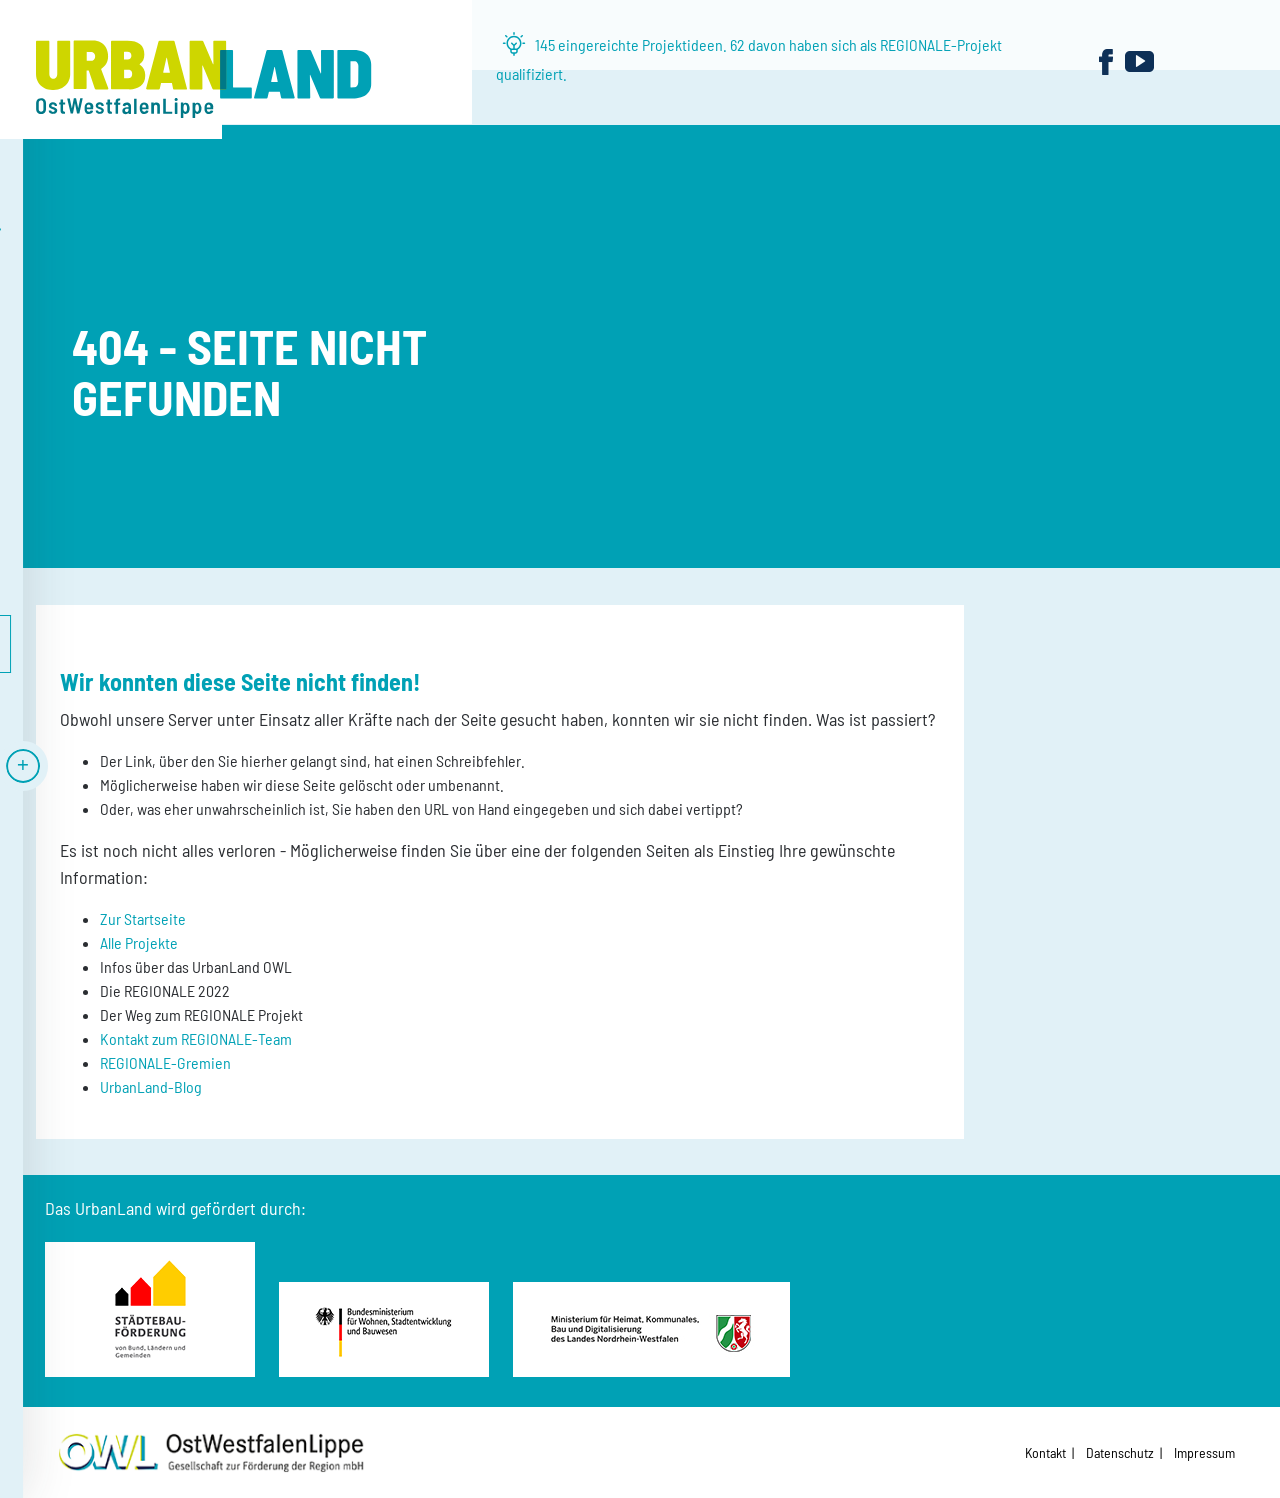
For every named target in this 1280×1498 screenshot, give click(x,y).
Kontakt (1045, 1452)
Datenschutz (1120, 1452)
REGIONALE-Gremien (165, 1062)
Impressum (1204, 1452)
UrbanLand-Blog (151, 1086)
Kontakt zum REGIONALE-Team (196, 1038)
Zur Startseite (143, 918)
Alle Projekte (139, 942)
